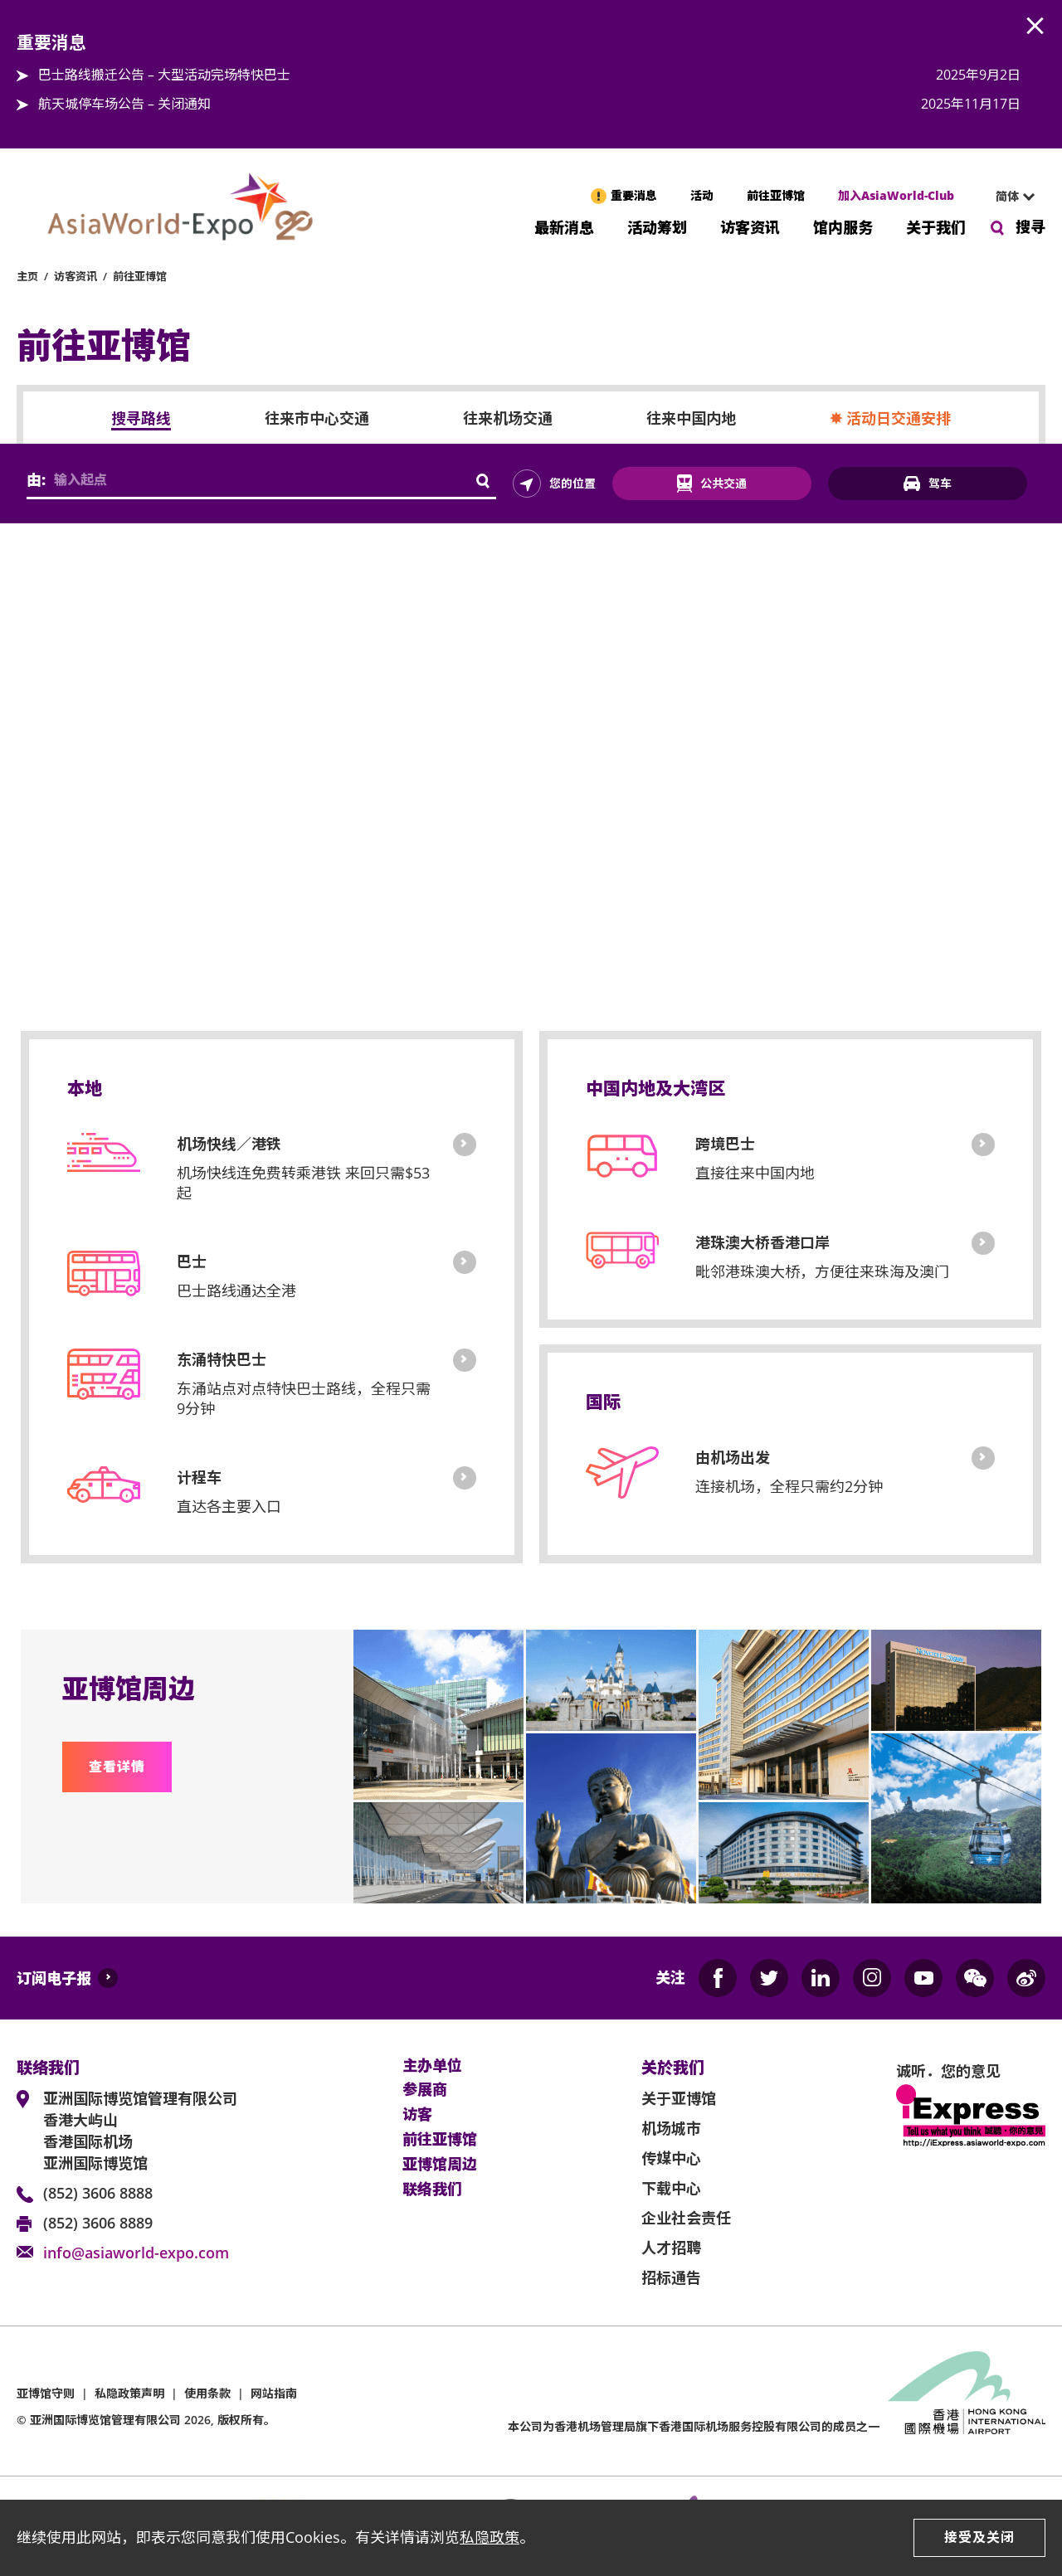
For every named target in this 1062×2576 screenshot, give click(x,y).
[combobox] (1008, 196)
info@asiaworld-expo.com (136, 2253)
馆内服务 (843, 226)
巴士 (464, 1262)
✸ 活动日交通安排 (890, 419)
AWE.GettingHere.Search (484, 481)
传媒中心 (671, 2158)
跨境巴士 (983, 1144)
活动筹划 (657, 226)
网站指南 (274, 2393)
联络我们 (432, 2189)
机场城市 (671, 2128)
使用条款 (207, 2393)
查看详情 (117, 1766)
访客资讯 (750, 226)
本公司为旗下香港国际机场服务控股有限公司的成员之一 (693, 2426)
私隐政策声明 (129, 2393)
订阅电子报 (54, 1978)
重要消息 (634, 195)
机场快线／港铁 (464, 1144)
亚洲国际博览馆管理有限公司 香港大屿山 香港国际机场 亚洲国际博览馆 (140, 2130)
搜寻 (1030, 226)
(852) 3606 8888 (98, 2193)
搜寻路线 (141, 419)
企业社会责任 (686, 2218)
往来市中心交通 (317, 419)
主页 (27, 276)
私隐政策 (489, 2537)
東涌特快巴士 (464, 1360)
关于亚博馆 (678, 2098)
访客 (417, 2115)
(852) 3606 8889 (98, 2223)
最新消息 (564, 226)
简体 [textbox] (1007, 196)
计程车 (464, 1478)
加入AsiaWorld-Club (896, 195)
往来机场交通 (508, 419)
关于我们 (936, 226)
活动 (702, 195)
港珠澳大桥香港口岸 (983, 1243)
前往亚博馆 (776, 195)
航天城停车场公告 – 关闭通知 (124, 104)
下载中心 (671, 2188)
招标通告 (671, 2277)
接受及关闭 (979, 2537)
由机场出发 (983, 1458)
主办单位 (432, 2066)
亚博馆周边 (439, 2164)
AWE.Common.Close (1035, 26)
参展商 (424, 2090)
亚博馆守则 (46, 2393)
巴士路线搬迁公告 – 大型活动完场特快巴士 (164, 75)
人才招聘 (671, 2248)
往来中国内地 (691, 419)
